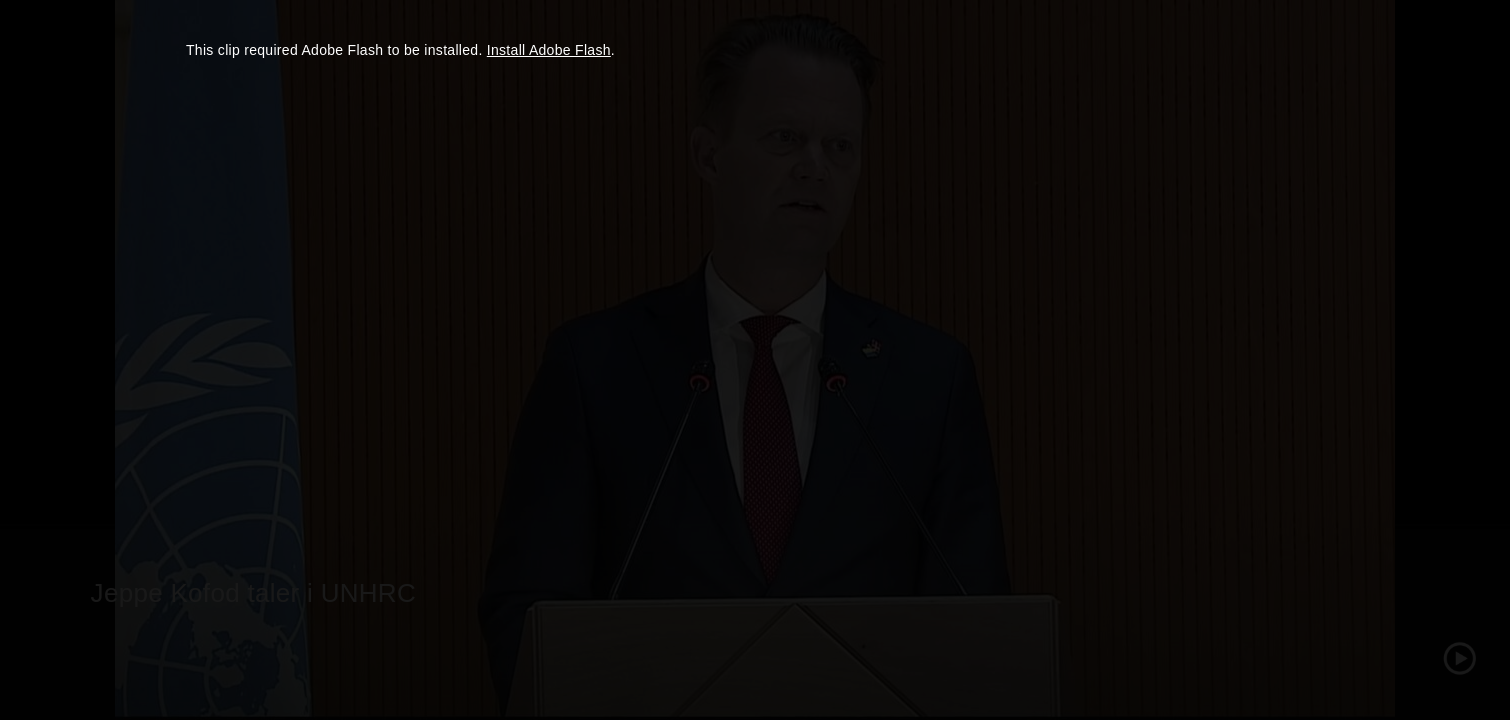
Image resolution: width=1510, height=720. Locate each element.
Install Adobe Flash (549, 50)
